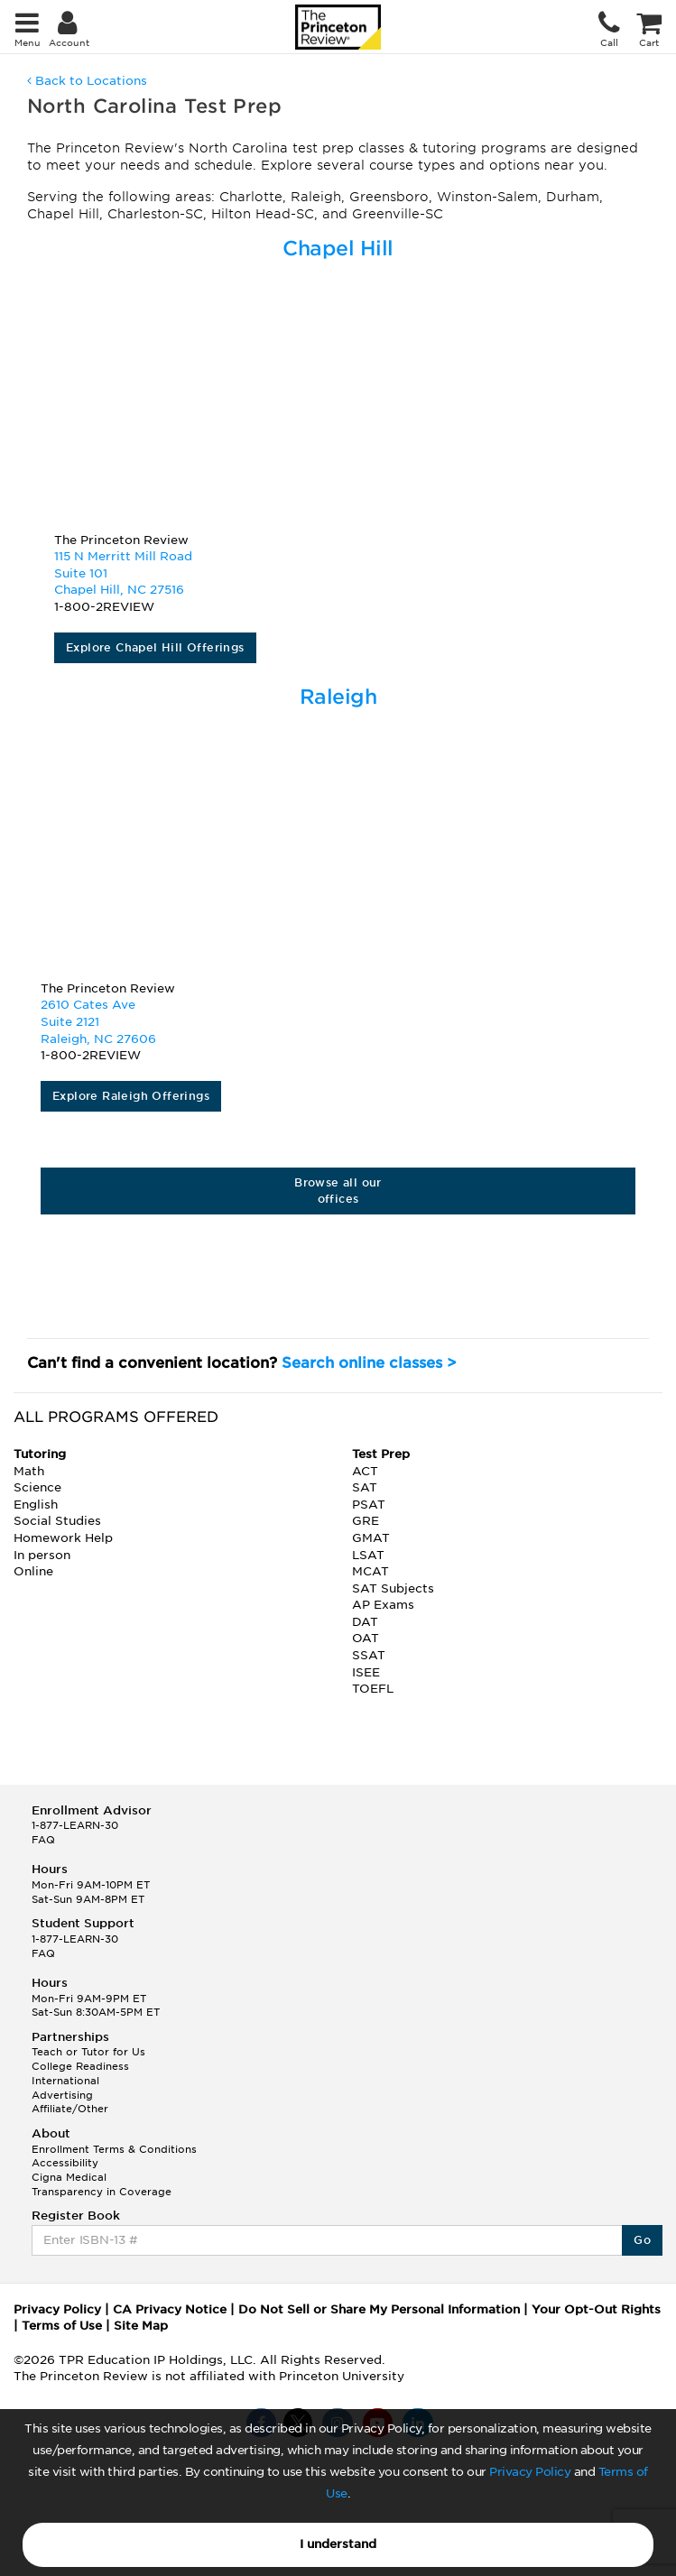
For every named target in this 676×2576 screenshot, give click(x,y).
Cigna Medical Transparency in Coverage (101, 2184)
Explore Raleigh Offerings (130, 1096)
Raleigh (338, 696)
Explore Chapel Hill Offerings (155, 647)
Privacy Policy (529, 2472)
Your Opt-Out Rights (596, 2309)
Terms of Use (62, 2325)
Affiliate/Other (70, 2108)
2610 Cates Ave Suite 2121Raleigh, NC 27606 (98, 1021)
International (65, 2080)
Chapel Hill (338, 248)
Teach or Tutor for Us (88, 2051)
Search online (369, 1362)
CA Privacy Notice (170, 2309)
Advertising (62, 2095)
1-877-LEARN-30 (75, 1825)
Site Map (141, 2325)
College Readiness (80, 2066)
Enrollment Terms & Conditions (114, 2149)
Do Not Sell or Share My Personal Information (379, 2309)
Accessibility (65, 2162)
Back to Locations (87, 81)
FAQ (43, 1839)
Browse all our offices (338, 1190)
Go (642, 2240)
